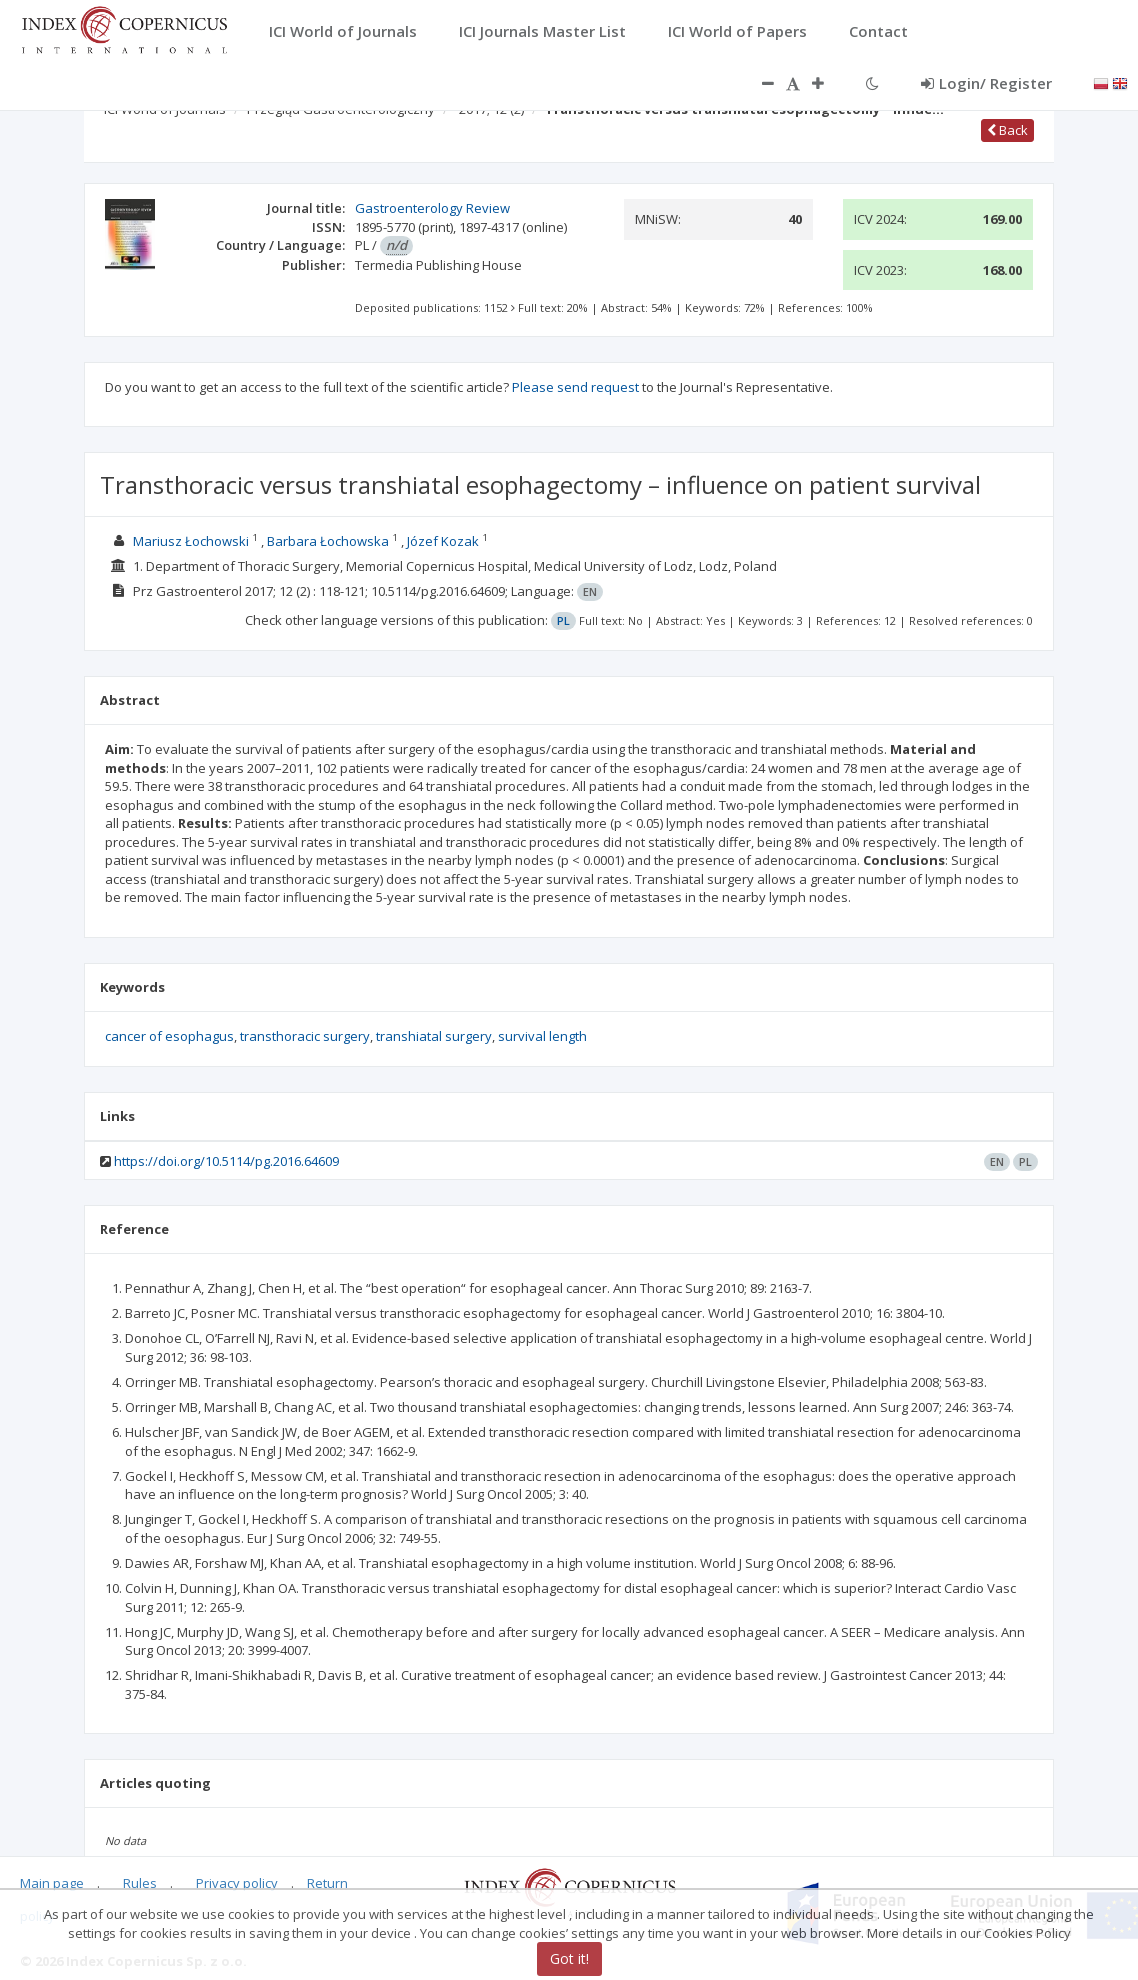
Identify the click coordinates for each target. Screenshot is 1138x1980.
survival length (542, 1036)
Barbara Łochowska (328, 541)
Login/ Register (986, 83)
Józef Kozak (443, 541)
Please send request (575, 387)
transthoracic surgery (305, 1036)
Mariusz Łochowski (191, 541)
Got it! (569, 1958)
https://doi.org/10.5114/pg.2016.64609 (226, 1161)
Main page (52, 1883)
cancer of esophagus (169, 1036)
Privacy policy (237, 1883)
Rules (140, 1883)
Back (1007, 130)
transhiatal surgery (434, 1036)
